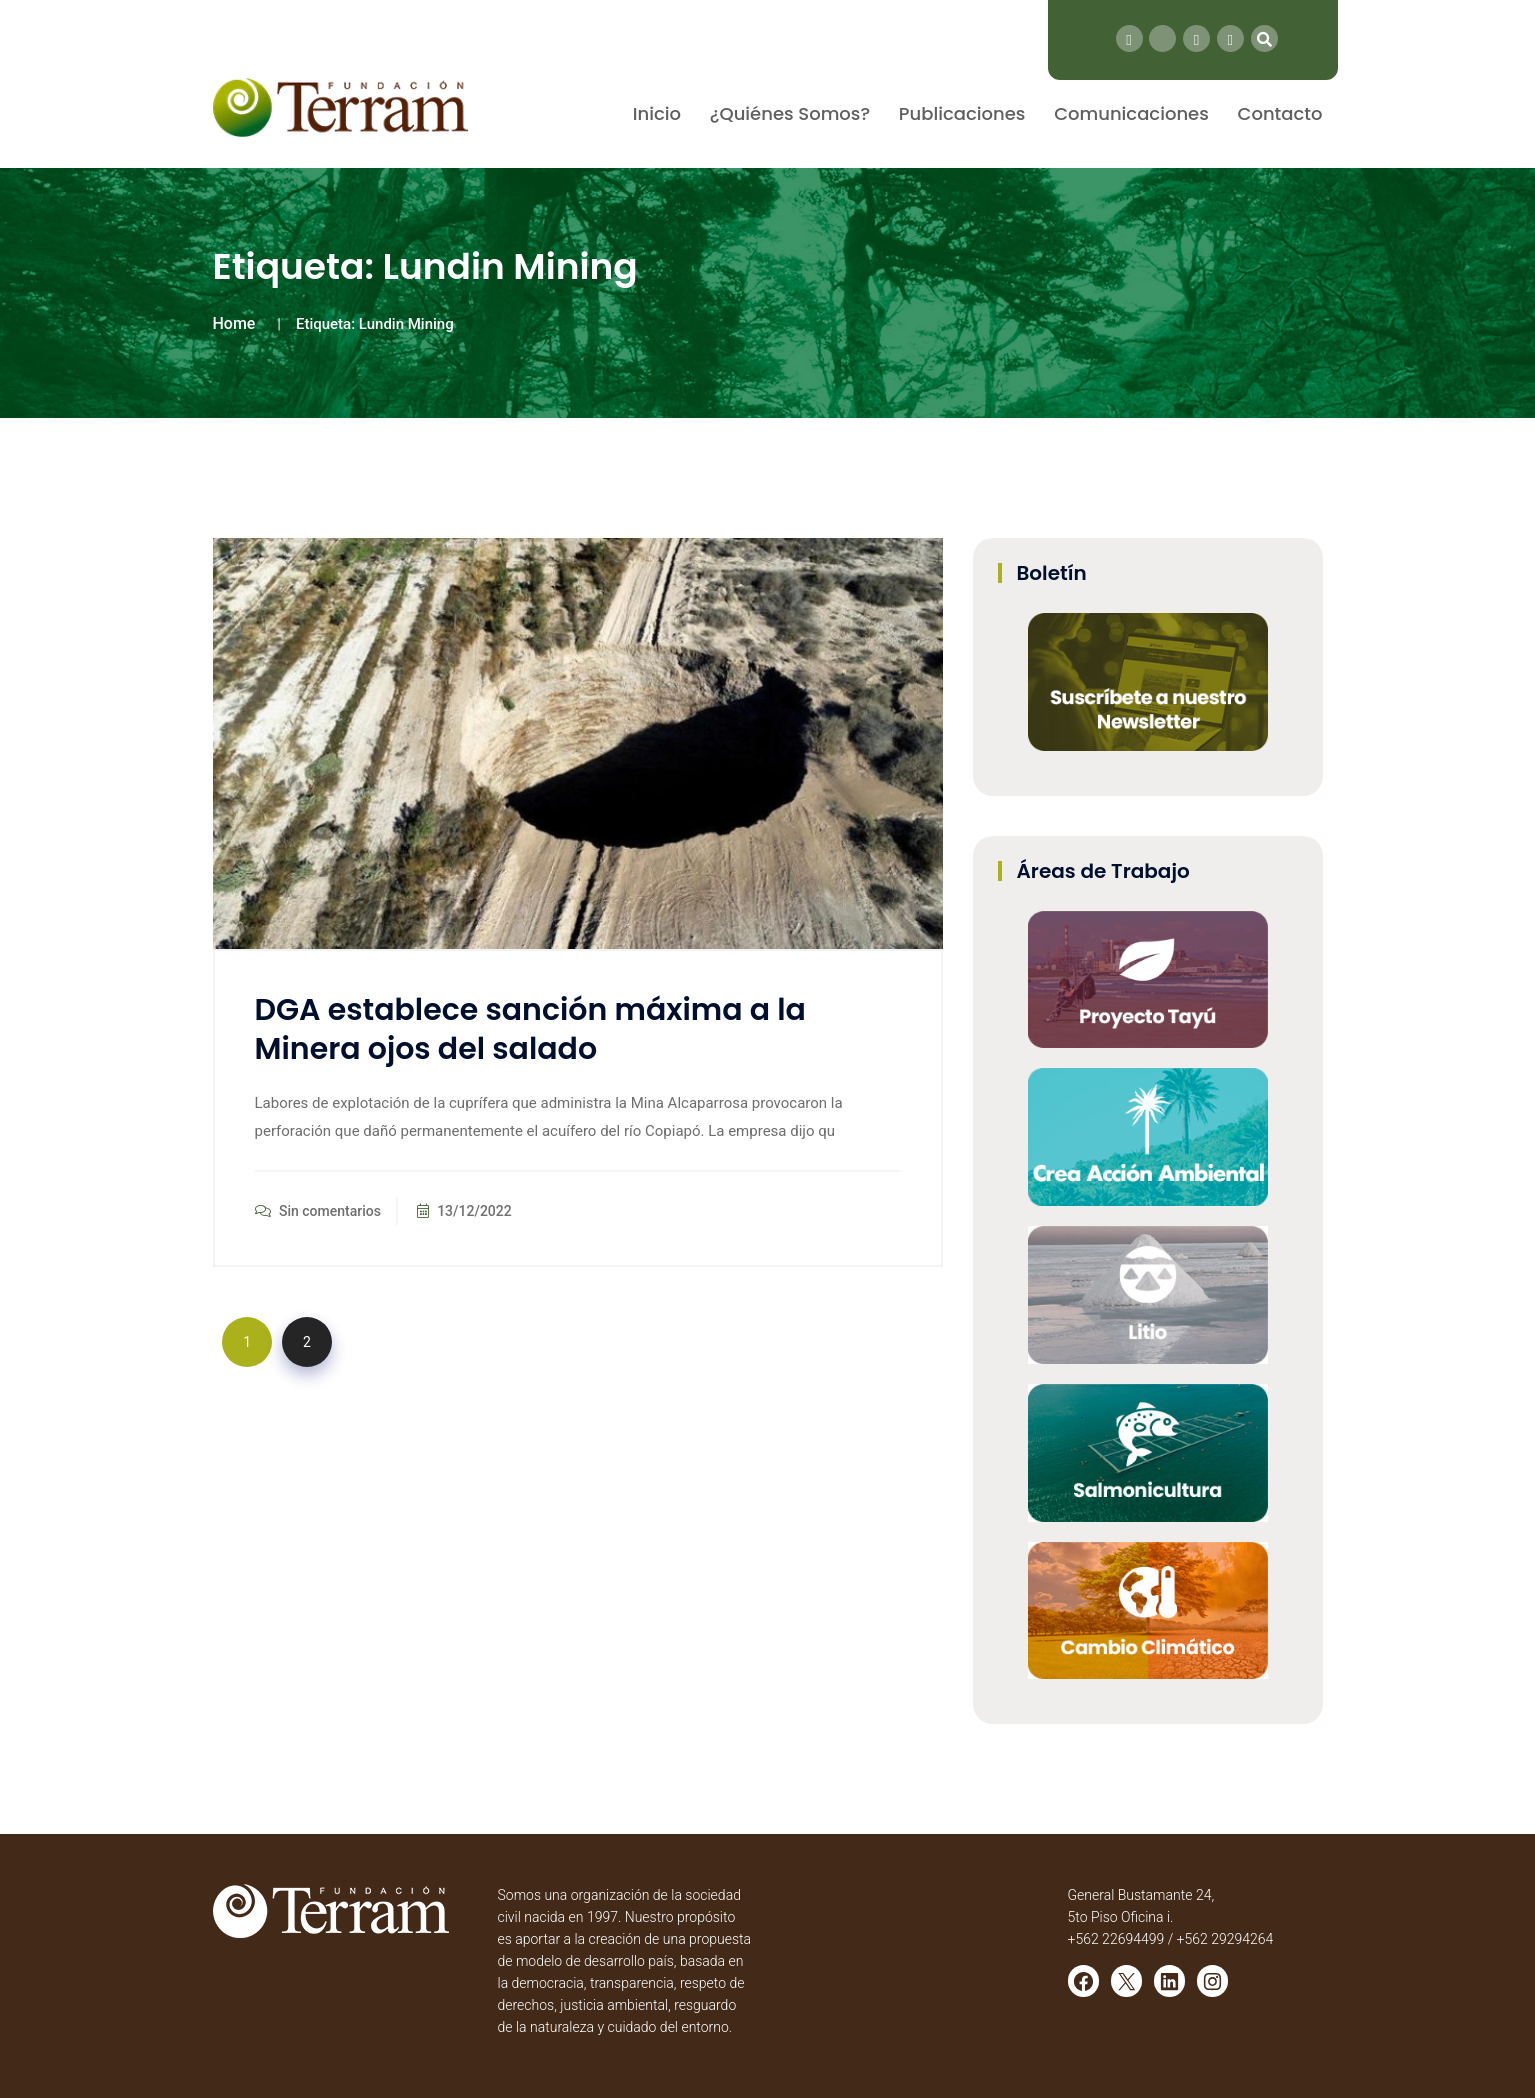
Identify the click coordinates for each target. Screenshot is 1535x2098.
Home (234, 323)
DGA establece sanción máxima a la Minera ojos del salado (530, 1029)
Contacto (1280, 113)
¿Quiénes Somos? (790, 113)
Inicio (657, 113)
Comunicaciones (1131, 113)
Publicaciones (962, 113)
